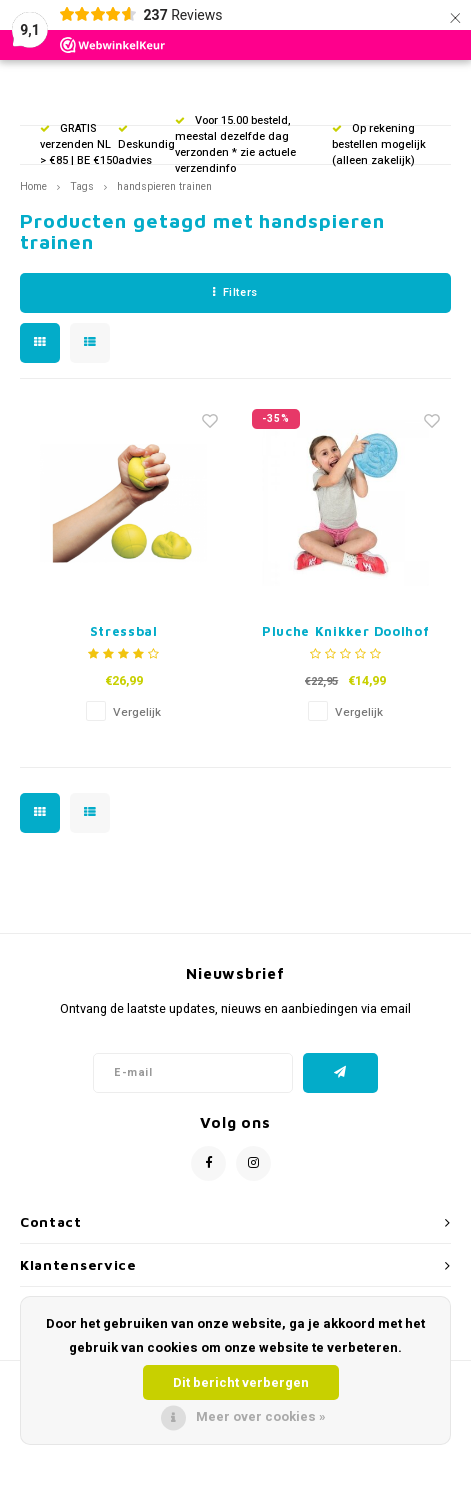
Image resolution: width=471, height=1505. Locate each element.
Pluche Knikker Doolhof (345, 631)
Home (33, 186)
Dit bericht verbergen (241, 1382)
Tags (82, 186)
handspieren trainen (164, 186)
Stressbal (124, 631)
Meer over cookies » (261, 1416)
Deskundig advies (146, 146)
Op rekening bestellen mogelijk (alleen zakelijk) (379, 144)
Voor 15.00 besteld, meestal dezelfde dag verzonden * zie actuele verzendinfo (235, 144)
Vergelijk (137, 712)
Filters (235, 292)
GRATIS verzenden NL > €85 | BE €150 (79, 144)
